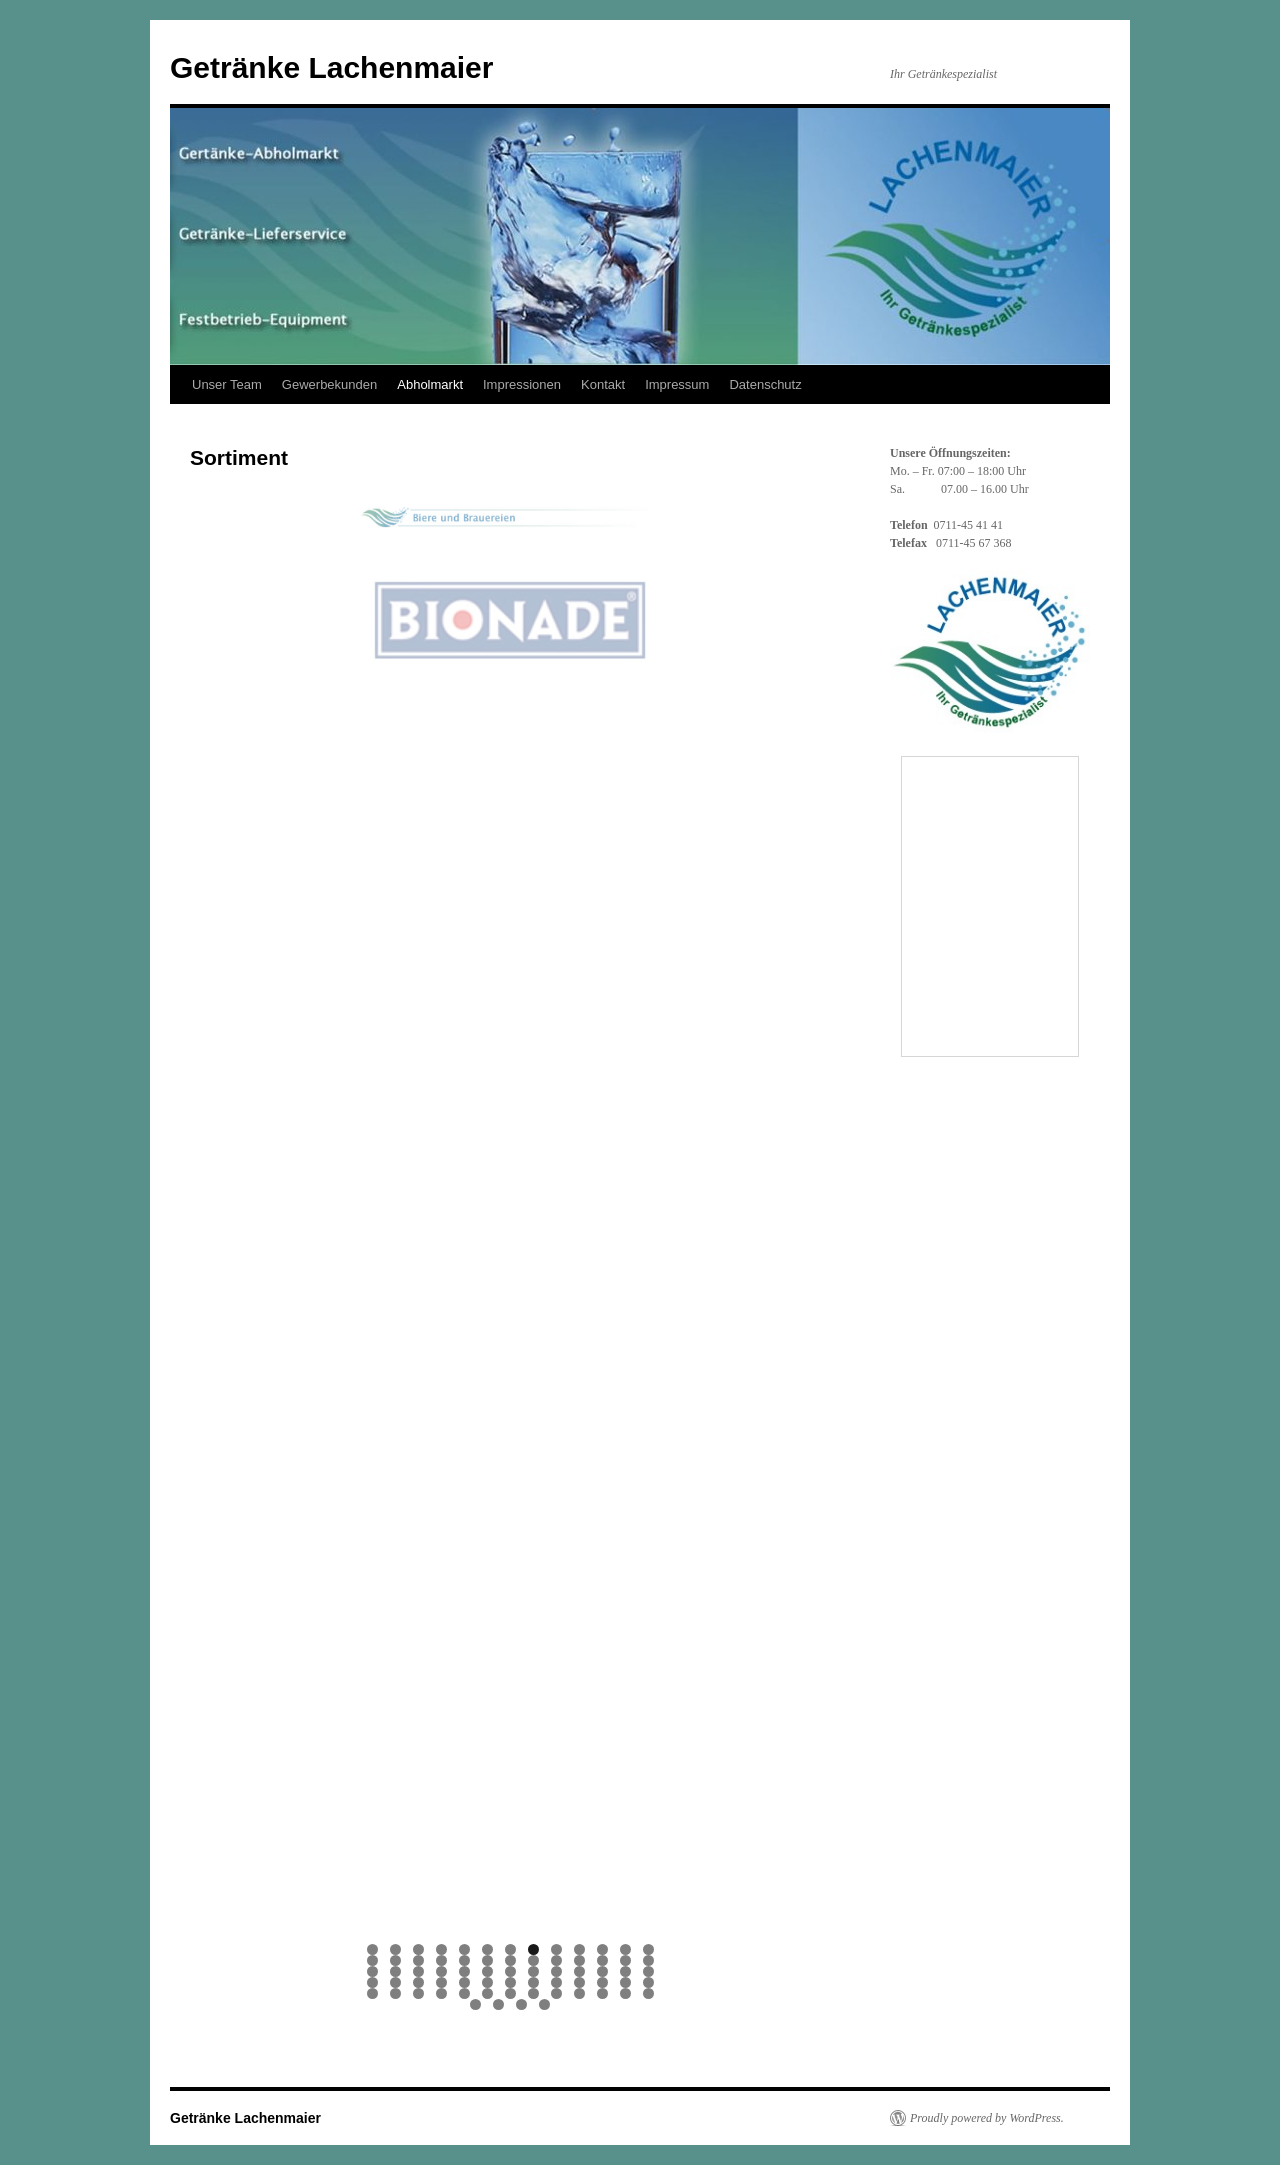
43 (441, 1982)
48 (556, 1982)
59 (510, 1993)
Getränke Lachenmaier (331, 67)
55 (418, 1993)
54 (395, 1993)
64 (625, 1993)
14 (372, 1960)
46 (510, 1982)
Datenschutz (765, 384)
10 (579, 1949)
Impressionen (522, 384)
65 (648, 1993)
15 (395, 1960)
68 (521, 2004)
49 (579, 1982)
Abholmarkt (430, 384)
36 (579, 1971)
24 (602, 1960)
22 (556, 1960)
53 (372, 1993)
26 (648, 1960)
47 (533, 1982)
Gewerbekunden (329, 384)
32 (487, 1971)
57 (464, 1993)
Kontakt (603, 384)
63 (602, 1993)
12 (625, 1949)
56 (441, 1993)
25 (625, 1960)
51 (625, 1982)
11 (602, 1949)
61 (556, 1993)
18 (464, 1960)
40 (372, 1982)
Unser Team (227, 384)
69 (544, 2004)
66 (475, 2004)
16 (418, 1960)
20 (510, 1960)
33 (510, 1971)
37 (602, 1971)
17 (441, 1960)
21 (533, 1960)
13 (648, 1949)
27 (372, 1971)
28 (395, 1971)
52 (648, 1982)
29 (418, 1971)
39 (648, 1971)
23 (579, 1960)
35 (556, 1971)
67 (498, 2004)
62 (579, 1993)
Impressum (677, 384)
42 (418, 1982)
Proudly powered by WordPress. (987, 2118)
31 (464, 1971)
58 (487, 1993)
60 (533, 1993)
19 (487, 1960)
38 (625, 1971)
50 (602, 1982)
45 (487, 1982)
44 (464, 1982)
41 (395, 1982)
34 (533, 1971)
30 (441, 1971)
